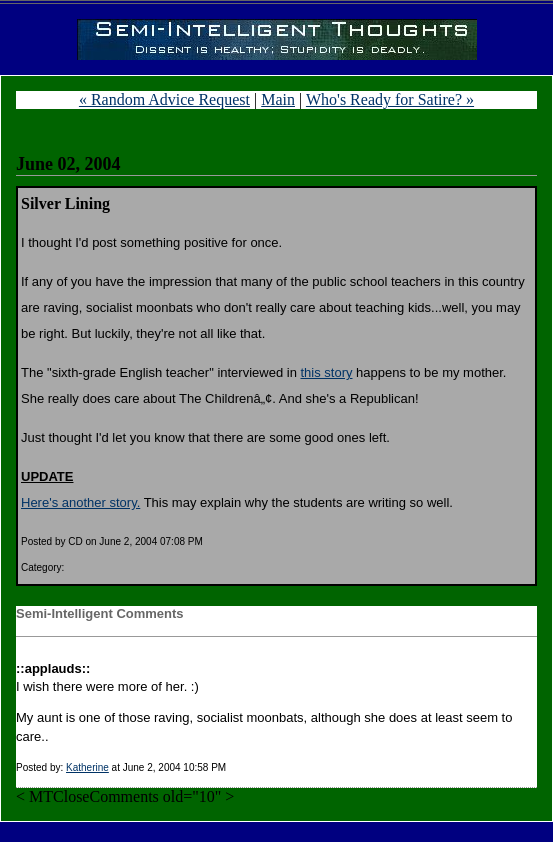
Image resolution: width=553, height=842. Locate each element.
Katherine (87, 767)
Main (278, 99)
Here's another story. (80, 502)
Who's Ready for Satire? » (390, 99)
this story (326, 372)
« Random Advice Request (164, 99)
